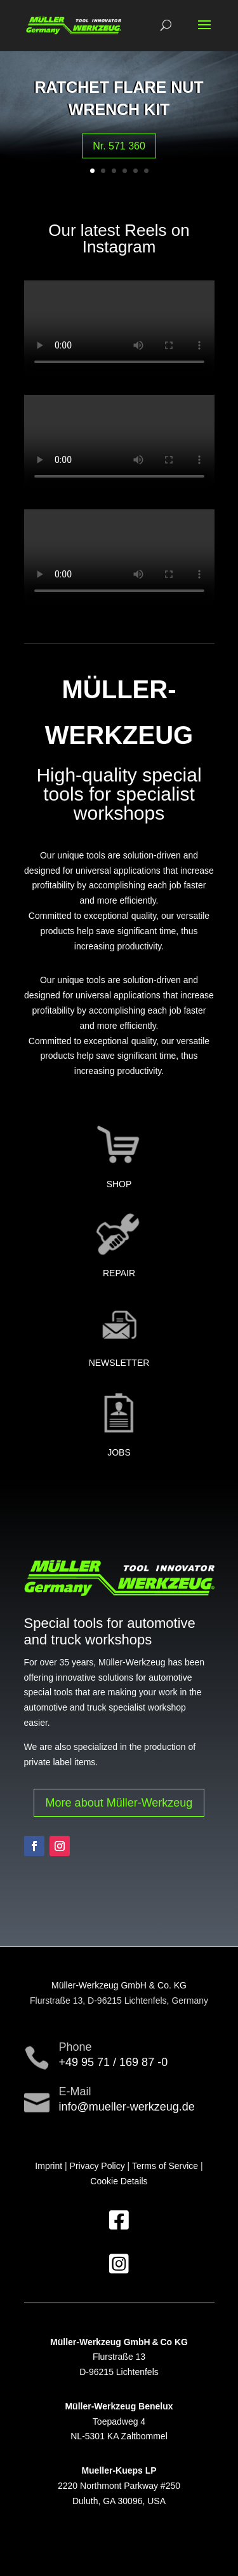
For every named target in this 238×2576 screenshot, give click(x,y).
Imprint (48, 2166)
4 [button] (124, 171)
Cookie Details (118, 2181)
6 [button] (146, 171)
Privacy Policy (97, 2166)
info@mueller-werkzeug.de (127, 2106)
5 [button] (135, 171)
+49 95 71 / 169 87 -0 (113, 2062)
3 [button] (114, 171)
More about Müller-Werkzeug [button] (119, 1802)
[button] (204, 33)
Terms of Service (165, 2166)
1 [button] (92, 171)
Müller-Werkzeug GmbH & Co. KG (119, 1985)
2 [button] (103, 171)
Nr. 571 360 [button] (119, 146)
